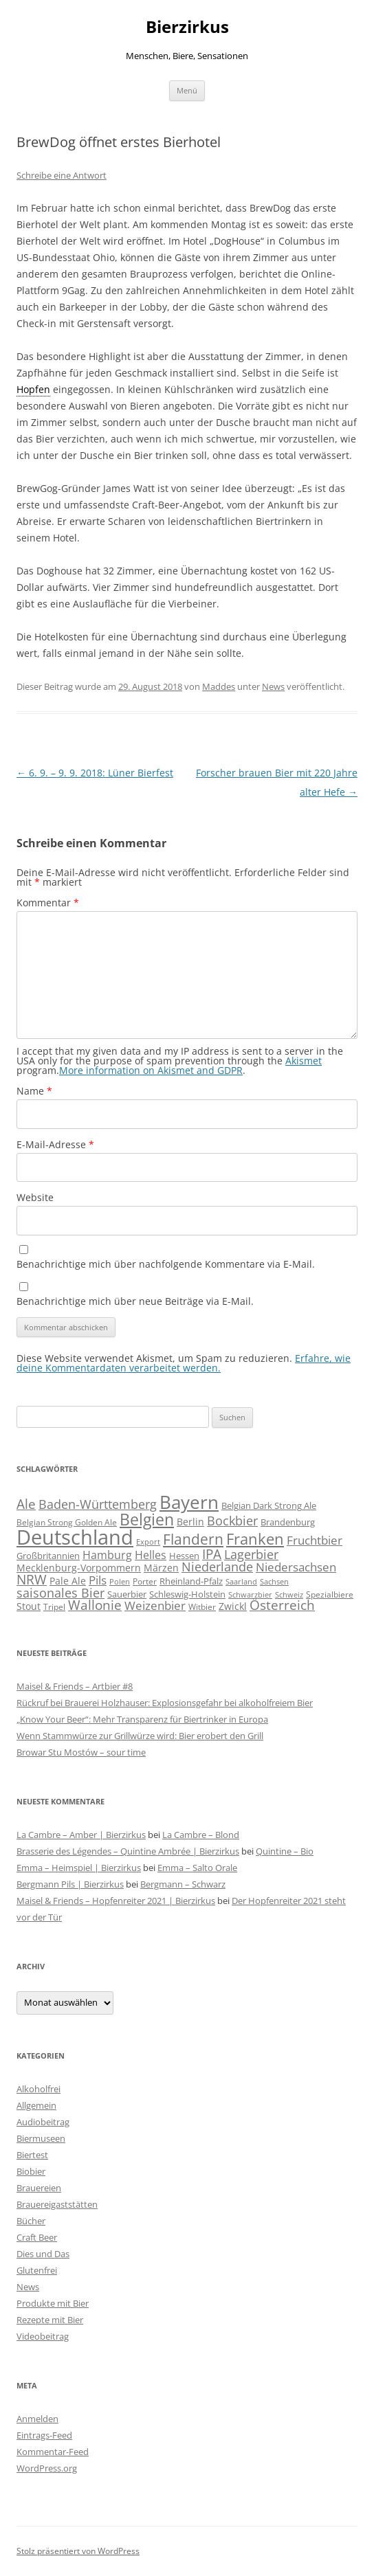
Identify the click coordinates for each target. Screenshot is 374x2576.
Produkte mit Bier (52, 2303)
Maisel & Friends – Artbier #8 (74, 1686)
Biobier (30, 2171)
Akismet (303, 1060)
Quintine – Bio (285, 1851)
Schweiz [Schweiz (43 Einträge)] (289, 1594)
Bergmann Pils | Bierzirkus (70, 1884)
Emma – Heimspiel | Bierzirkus (78, 1867)
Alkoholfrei (38, 2089)
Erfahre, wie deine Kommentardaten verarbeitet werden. (183, 1363)
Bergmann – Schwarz (183, 1884)
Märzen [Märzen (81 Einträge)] (161, 1567)
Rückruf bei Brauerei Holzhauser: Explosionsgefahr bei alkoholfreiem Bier (164, 1702)
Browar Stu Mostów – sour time (81, 1752)
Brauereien (38, 2188)
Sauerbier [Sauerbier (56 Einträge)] (126, 1594)
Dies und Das (42, 2254)
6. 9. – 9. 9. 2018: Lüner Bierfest (94, 772)
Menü (187, 90)
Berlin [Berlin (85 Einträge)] (190, 1521)
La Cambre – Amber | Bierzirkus (81, 1834)
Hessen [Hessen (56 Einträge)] (184, 1556)
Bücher (30, 2221)
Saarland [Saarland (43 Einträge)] (241, 1581)
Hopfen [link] (33, 389)
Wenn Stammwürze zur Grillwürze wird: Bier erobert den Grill (139, 1735)
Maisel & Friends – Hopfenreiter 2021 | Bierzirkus (115, 1900)
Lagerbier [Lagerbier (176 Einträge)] (251, 1554)
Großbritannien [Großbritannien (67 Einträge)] (48, 1555)
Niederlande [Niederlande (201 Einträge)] (217, 1566)
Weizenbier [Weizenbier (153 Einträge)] (155, 1605)
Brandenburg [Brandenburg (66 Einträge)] (288, 1522)
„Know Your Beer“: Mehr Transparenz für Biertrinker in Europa (142, 1719)
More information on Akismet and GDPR (151, 1070)
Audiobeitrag (42, 2122)
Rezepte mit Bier (49, 2320)
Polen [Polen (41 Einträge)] (119, 1581)
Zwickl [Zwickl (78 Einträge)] (233, 1606)
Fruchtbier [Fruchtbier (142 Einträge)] (314, 1540)
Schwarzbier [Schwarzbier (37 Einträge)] (250, 1595)
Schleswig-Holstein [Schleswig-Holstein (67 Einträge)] (187, 1594)
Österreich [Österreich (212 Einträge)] (282, 1604)
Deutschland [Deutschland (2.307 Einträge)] (74, 1537)
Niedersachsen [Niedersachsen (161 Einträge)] (296, 1567)
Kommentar (47, 902)
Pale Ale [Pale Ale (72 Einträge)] (68, 1580)
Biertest (32, 2155)
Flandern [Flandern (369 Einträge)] (193, 1539)
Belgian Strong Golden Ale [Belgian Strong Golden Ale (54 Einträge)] (66, 1522)
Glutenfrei (36, 2270)
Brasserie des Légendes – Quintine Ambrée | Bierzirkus (127, 1851)
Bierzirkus (187, 27)
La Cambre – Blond (200, 1834)
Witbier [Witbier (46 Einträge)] (202, 1607)
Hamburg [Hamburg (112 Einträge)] (107, 1555)
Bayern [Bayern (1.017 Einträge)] (189, 1502)
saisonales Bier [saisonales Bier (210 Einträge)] (60, 1592)
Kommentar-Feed (52, 2451)
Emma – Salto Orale (197, 1867)
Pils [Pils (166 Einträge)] (98, 1579)
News (273, 686)
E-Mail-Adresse (55, 1144)
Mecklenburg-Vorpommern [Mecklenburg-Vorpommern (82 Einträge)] (78, 1567)
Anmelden (37, 2418)
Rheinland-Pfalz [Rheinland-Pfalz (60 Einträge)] (191, 1581)
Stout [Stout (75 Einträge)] (28, 1606)
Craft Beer (36, 2237)
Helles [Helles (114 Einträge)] (150, 1555)
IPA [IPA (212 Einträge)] (211, 1554)
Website (35, 1197)
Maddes (218, 686)
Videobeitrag (42, 2336)
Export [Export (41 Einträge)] (148, 1541)
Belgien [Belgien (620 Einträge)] (147, 1519)
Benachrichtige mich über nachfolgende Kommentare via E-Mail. (165, 1263)
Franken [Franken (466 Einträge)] (255, 1538)
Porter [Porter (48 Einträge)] (145, 1581)
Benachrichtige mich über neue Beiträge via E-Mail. (135, 1301)
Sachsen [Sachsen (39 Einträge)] (274, 1581)
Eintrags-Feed (44, 2435)
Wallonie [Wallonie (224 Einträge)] (95, 1604)
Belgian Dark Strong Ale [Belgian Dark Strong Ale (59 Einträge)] (268, 1505)
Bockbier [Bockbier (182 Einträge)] (232, 1520)
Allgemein (36, 2105)
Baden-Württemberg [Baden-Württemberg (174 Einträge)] (97, 1504)
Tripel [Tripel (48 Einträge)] (54, 1606)
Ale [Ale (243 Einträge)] (26, 1504)
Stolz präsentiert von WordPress (78, 2551)
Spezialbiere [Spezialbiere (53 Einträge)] (329, 1594)
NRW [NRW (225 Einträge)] (31, 1579)
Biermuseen (40, 2138)
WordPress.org (46, 2468)
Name (34, 1090)
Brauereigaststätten (57, 2204)
